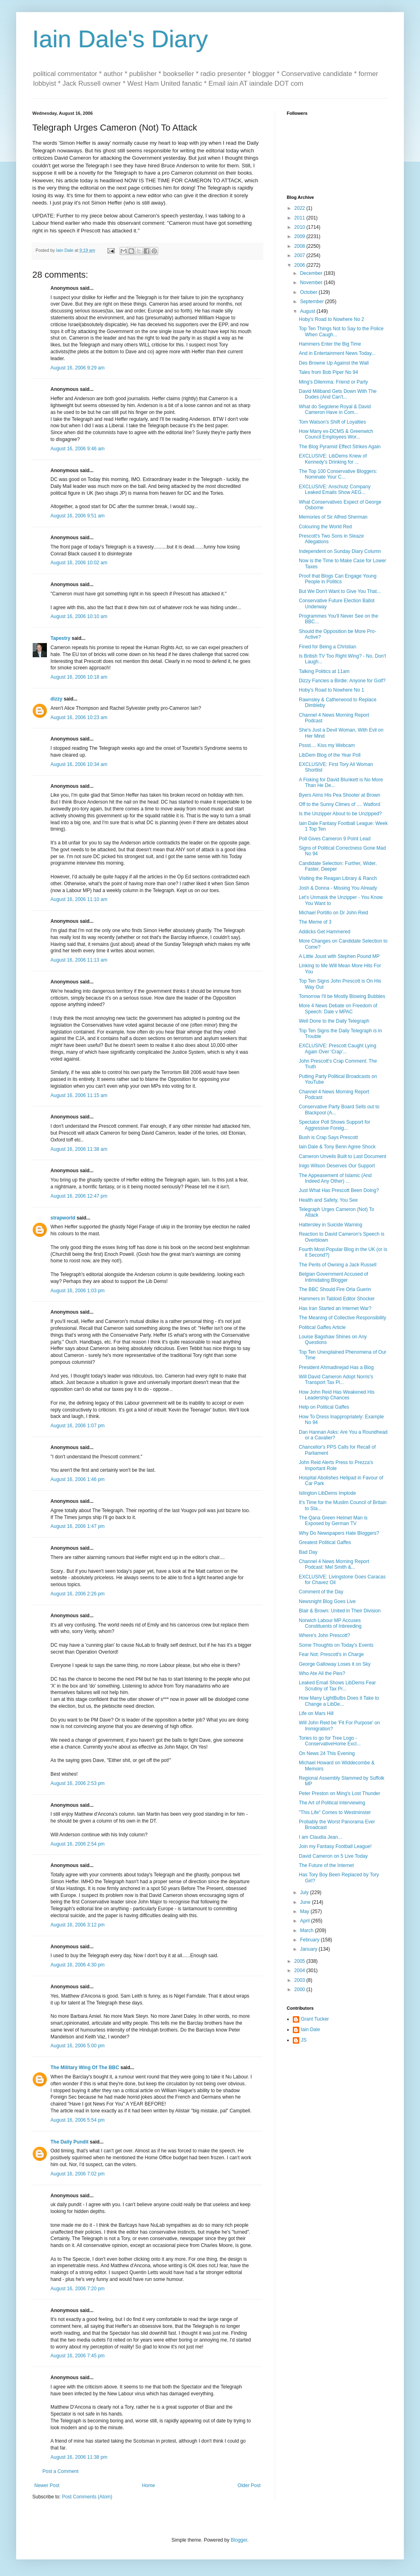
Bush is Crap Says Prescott (328, 1137)
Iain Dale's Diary (120, 39)
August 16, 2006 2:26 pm (77, 1594)
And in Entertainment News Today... (337, 353)
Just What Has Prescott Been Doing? (339, 1190)
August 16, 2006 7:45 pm (77, 2356)
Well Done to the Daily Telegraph (334, 1021)
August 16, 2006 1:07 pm (77, 1425)
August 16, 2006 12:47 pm (78, 1196)
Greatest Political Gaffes (325, 1542)
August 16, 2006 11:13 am (78, 960)
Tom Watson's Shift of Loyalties (332, 422)
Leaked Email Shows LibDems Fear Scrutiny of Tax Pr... (337, 1685)
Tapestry (60, 638)
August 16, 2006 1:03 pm (77, 1290)
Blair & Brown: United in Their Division (340, 1611)
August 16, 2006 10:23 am (78, 717)
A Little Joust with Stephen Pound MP (339, 956)
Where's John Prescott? (324, 1635)
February (310, 1940)
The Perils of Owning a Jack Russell (337, 1265)
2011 (300, 218)
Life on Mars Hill (316, 1713)
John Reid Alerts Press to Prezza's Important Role (336, 1465)
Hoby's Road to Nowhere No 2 (331, 319)
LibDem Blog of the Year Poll (330, 755)
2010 (300, 227)
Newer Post (46, 2485)
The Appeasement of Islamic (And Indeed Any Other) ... (335, 1178)
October (309, 292)
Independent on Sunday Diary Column (340, 551)
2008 (300, 246)
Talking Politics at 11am (324, 671)
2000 (300, 1989)
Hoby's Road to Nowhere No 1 (331, 690)
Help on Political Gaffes (324, 1407)
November (312, 282)
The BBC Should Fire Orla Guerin (335, 1289)
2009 (300, 236)
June (306, 1902)
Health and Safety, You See (328, 1200)
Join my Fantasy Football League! (335, 1846)
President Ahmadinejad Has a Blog (336, 1367)
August (308, 311)
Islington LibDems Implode (327, 1493)
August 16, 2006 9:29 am (77, 368)
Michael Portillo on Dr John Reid (333, 913)
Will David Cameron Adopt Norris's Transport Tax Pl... (336, 1379)
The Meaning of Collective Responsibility (342, 1318)
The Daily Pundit (69, 2142)
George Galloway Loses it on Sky (334, 1664)
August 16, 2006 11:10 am (78, 899)
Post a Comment (60, 2471)
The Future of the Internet (326, 1865)
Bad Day (308, 1552)
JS (304, 2040)
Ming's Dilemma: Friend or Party (333, 382)
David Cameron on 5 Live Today (333, 1856)
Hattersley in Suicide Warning (330, 1225)
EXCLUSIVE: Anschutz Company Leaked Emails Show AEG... (334, 489)
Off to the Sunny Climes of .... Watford (339, 804)
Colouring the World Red (325, 527)
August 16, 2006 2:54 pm (77, 1844)
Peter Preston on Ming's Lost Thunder (339, 1793)
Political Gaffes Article (322, 1327)
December (312, 273)
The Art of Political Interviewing (332, 1803)
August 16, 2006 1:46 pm (77, 1479)
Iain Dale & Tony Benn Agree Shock (337, 1147)
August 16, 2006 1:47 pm (77, 1526)
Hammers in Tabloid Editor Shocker (337, 1299)
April (305, 1921)
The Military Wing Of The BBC (84, 2067)
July (305, 1892)
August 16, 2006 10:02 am (78, 562)
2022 (300, 208)
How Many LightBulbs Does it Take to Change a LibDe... (339, 1701)
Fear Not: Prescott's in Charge (331, 1654)
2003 (300, 1980)
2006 (300, 265)
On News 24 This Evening (327, 1753)
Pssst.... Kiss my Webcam (327, 745)
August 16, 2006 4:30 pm (77, 1965)
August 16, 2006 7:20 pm (77, 2288)
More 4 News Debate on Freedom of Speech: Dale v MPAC (338, 1008)
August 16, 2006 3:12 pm (77, 1925)
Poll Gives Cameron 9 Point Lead (334, 839)
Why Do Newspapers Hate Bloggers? (339, 1533)
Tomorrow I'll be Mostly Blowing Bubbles (342, 996)
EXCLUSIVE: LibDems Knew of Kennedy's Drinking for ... (333, 458)
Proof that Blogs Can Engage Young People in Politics (337, 578)
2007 (300, 255)
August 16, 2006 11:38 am (78, 1149)
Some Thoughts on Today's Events (336, 1645)
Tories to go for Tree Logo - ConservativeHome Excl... (330, 1741)
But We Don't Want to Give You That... (340, 591)
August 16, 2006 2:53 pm (77, 1783)
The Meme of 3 (315, 922)
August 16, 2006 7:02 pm (77, 2174)
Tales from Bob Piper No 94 (328, 372)
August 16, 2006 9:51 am (77, 516)
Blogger (239, 2540)
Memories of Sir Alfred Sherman (333, 517)
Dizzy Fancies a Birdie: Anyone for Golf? (342, 681)
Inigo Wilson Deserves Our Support (337, 1166)
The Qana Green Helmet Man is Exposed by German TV (333, 1520)
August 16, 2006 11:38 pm (78, 2457)
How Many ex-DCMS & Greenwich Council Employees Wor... (336, 434)
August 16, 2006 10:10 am (78, 616)
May (305, 1911)
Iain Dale (310, 2029)
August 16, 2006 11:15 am (78, 1095)
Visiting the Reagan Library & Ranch (338, 878)
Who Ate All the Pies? (322, 1673)
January (309, 1949)
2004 (300, 1970)
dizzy (56, 699)
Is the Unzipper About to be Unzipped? (340, 813)
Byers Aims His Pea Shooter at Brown (339, 795)
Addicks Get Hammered (324, 932)
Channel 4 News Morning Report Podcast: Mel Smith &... (334, 1564)
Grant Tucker (315, 2019)
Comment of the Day (321, 1592)
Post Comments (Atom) (87, 2497)
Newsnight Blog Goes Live (327, 1601)
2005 (300, 1961)
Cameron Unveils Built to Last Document (342, 1156)
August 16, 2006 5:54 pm (77, 2120)
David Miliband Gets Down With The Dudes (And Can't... (338, 394)
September (312, 301)
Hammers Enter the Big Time (330, 344)
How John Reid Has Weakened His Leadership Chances (336, 1395)
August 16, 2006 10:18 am (78, 677)
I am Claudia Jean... (320, 1837)
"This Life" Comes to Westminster (335, 1812)
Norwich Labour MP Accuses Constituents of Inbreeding (330, 1623)
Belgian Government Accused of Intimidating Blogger (333, 1277)
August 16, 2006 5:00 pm (77, 2046)
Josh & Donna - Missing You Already (338, 888)
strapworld (62, 1218)
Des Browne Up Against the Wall (334, 363)
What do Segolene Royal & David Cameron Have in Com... (335, 409)
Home (148, 2485)
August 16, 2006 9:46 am (77, 448)
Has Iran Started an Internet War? (335, 1308)
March (307, 1930)
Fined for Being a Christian (327, 647)
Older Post (248, 2485)
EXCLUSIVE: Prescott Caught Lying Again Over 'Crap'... (337, 1048)
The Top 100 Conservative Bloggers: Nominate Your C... (338, 474)
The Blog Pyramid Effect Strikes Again (340, 446)
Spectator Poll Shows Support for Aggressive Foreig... (334, 1125)
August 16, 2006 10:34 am (78, 764)
